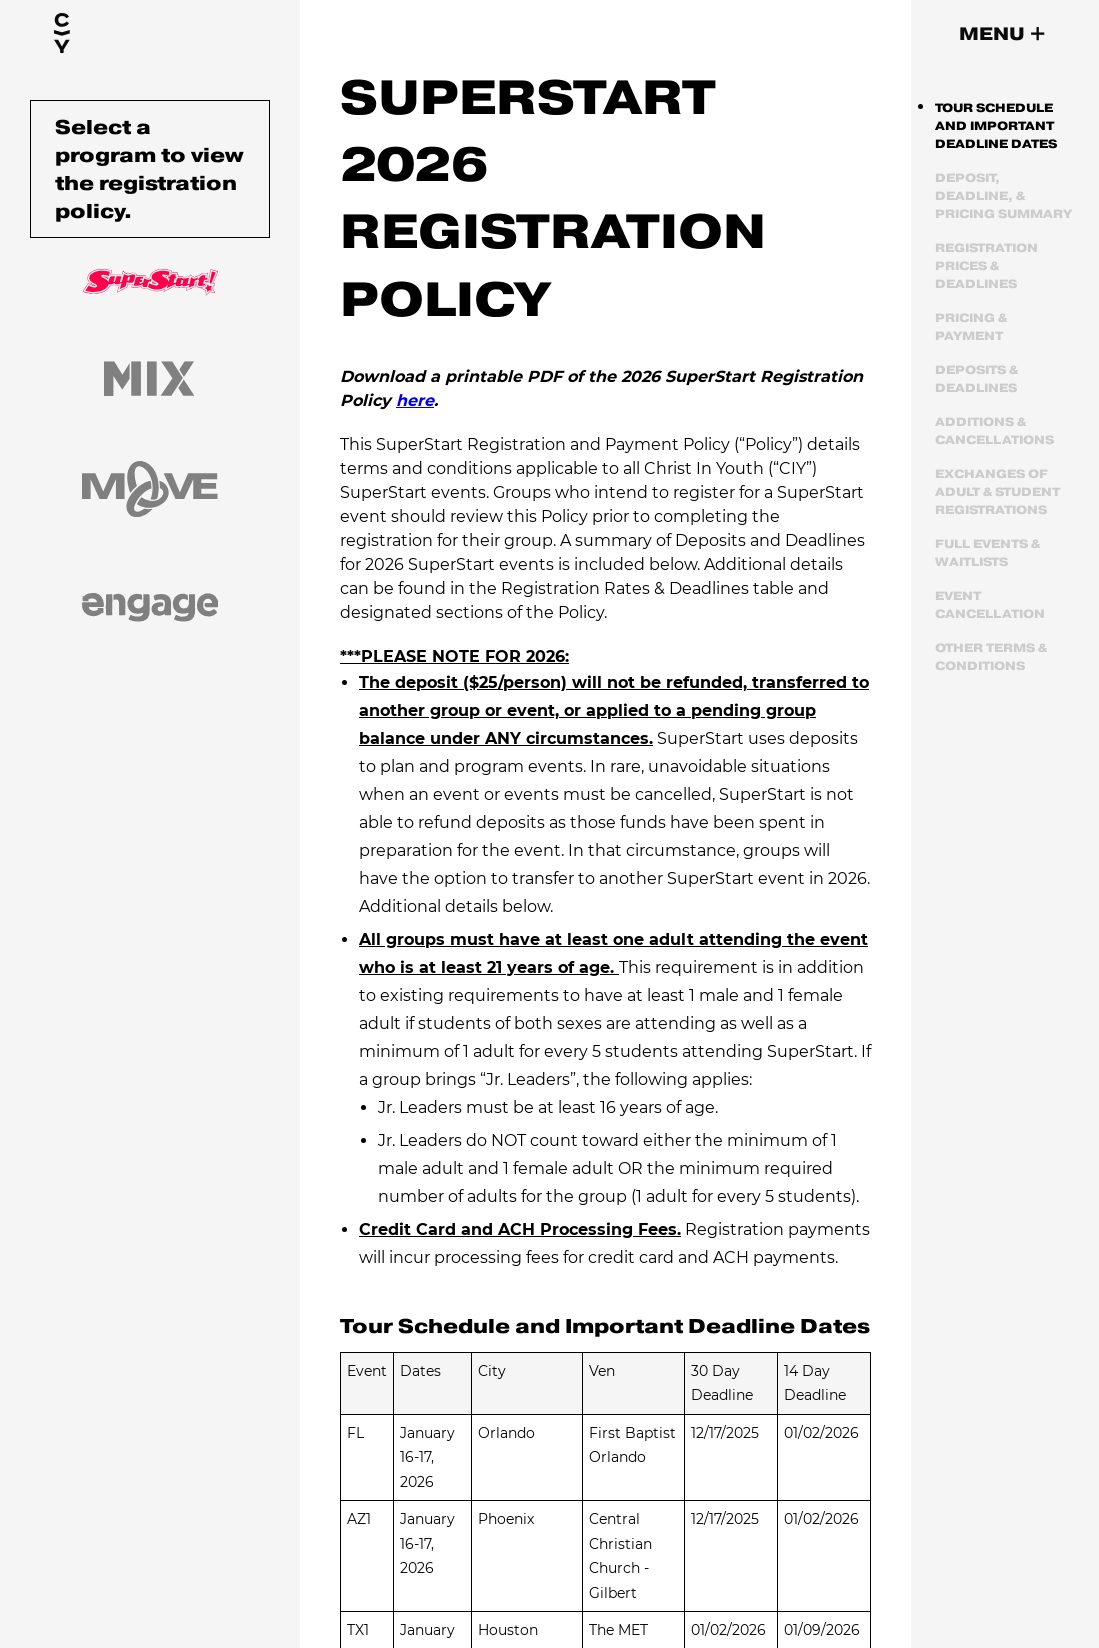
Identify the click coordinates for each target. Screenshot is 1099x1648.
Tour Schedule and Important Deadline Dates (996, 125)
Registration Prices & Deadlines (986, 265)
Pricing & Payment (971, 326)
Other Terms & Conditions (991, 656)
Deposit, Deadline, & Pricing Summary (1003, 195)
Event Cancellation (990, 604)
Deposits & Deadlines (976, 378)
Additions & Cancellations (994, 430)
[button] (1002, 34)
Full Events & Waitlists (987, 552)
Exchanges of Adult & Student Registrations (997, 491)
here (415, 400)
